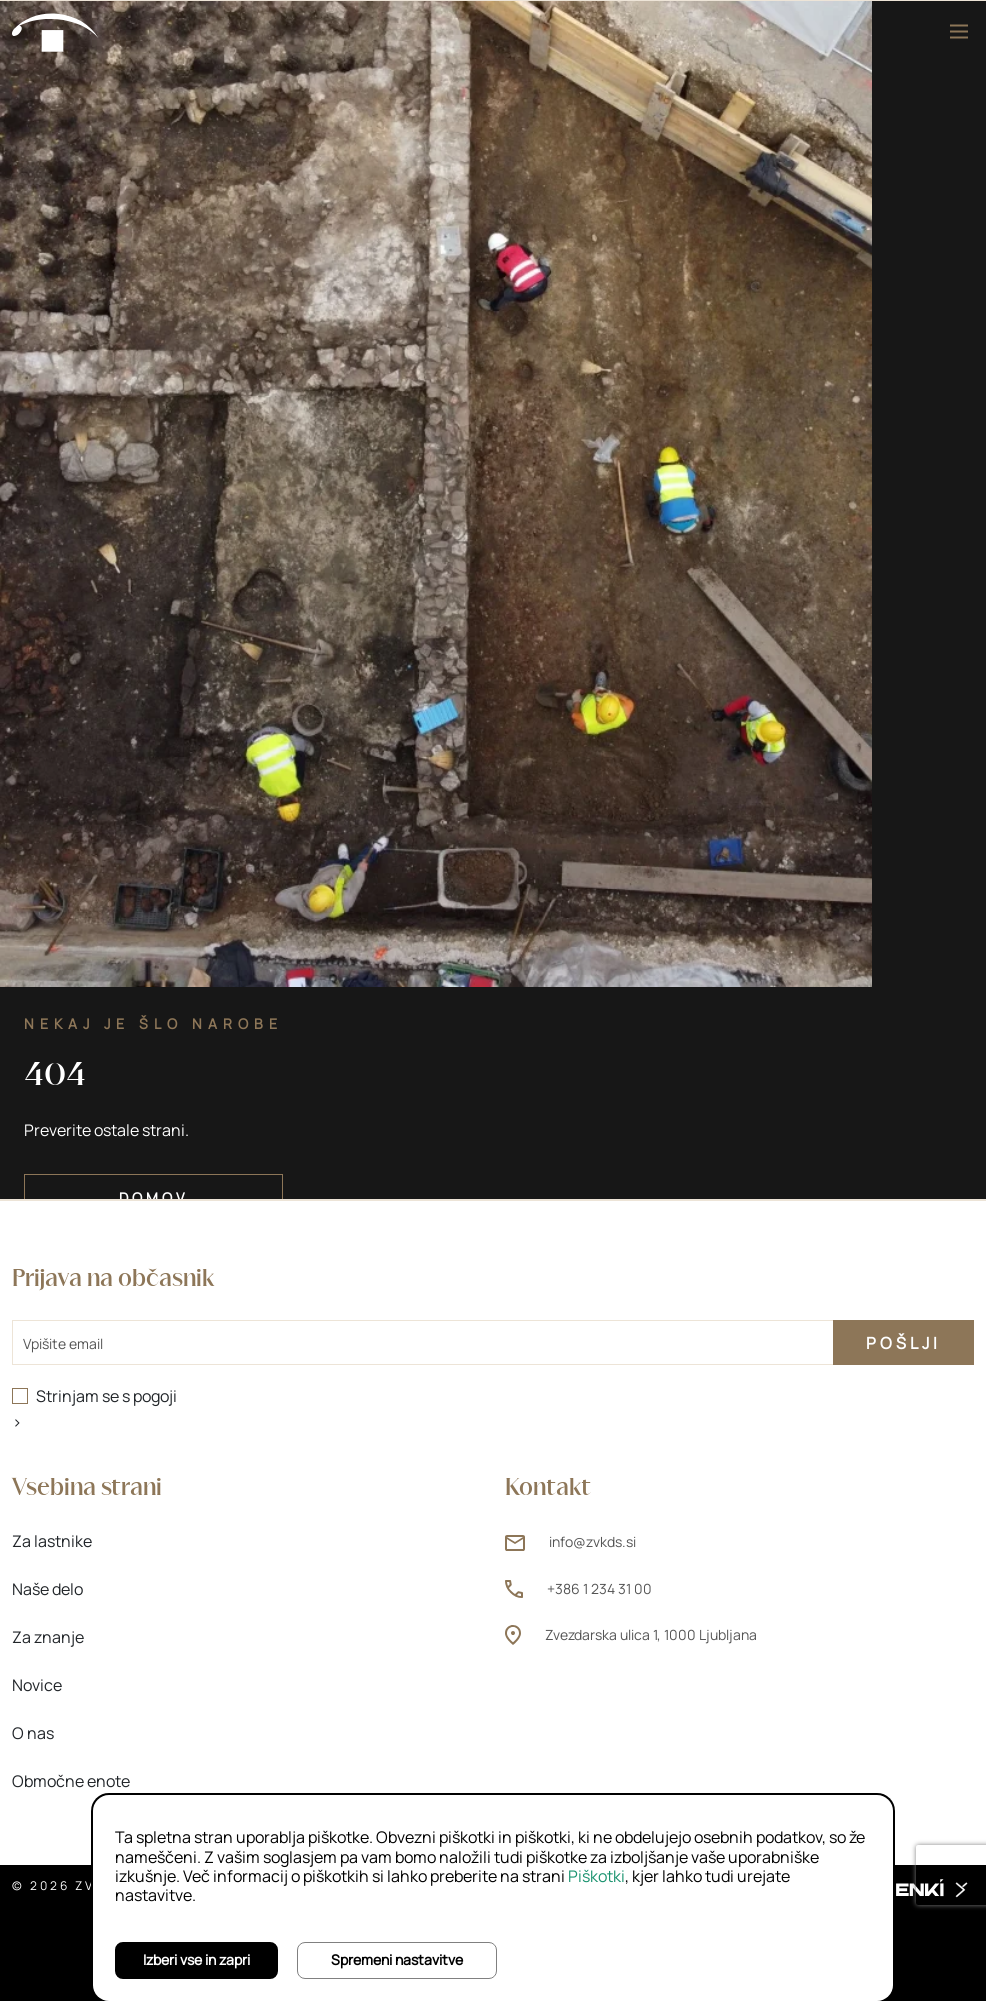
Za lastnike (52, 1541)
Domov (153, 1197)
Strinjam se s (106, 1396)
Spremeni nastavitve (397, 1959)
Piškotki (596, 1876)
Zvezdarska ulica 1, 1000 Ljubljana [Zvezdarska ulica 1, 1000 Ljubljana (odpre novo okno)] (651, 1634)
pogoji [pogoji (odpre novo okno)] (155, 1396)
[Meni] (959, 31)
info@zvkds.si (592, 1541)
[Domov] (56, 31)
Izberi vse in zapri (196, 1959)
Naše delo (47, 1589)
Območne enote (71, 1781)
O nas (33, 1733)
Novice (37, 1685)
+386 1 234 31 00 (599, 1588)
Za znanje (48, 1637)
